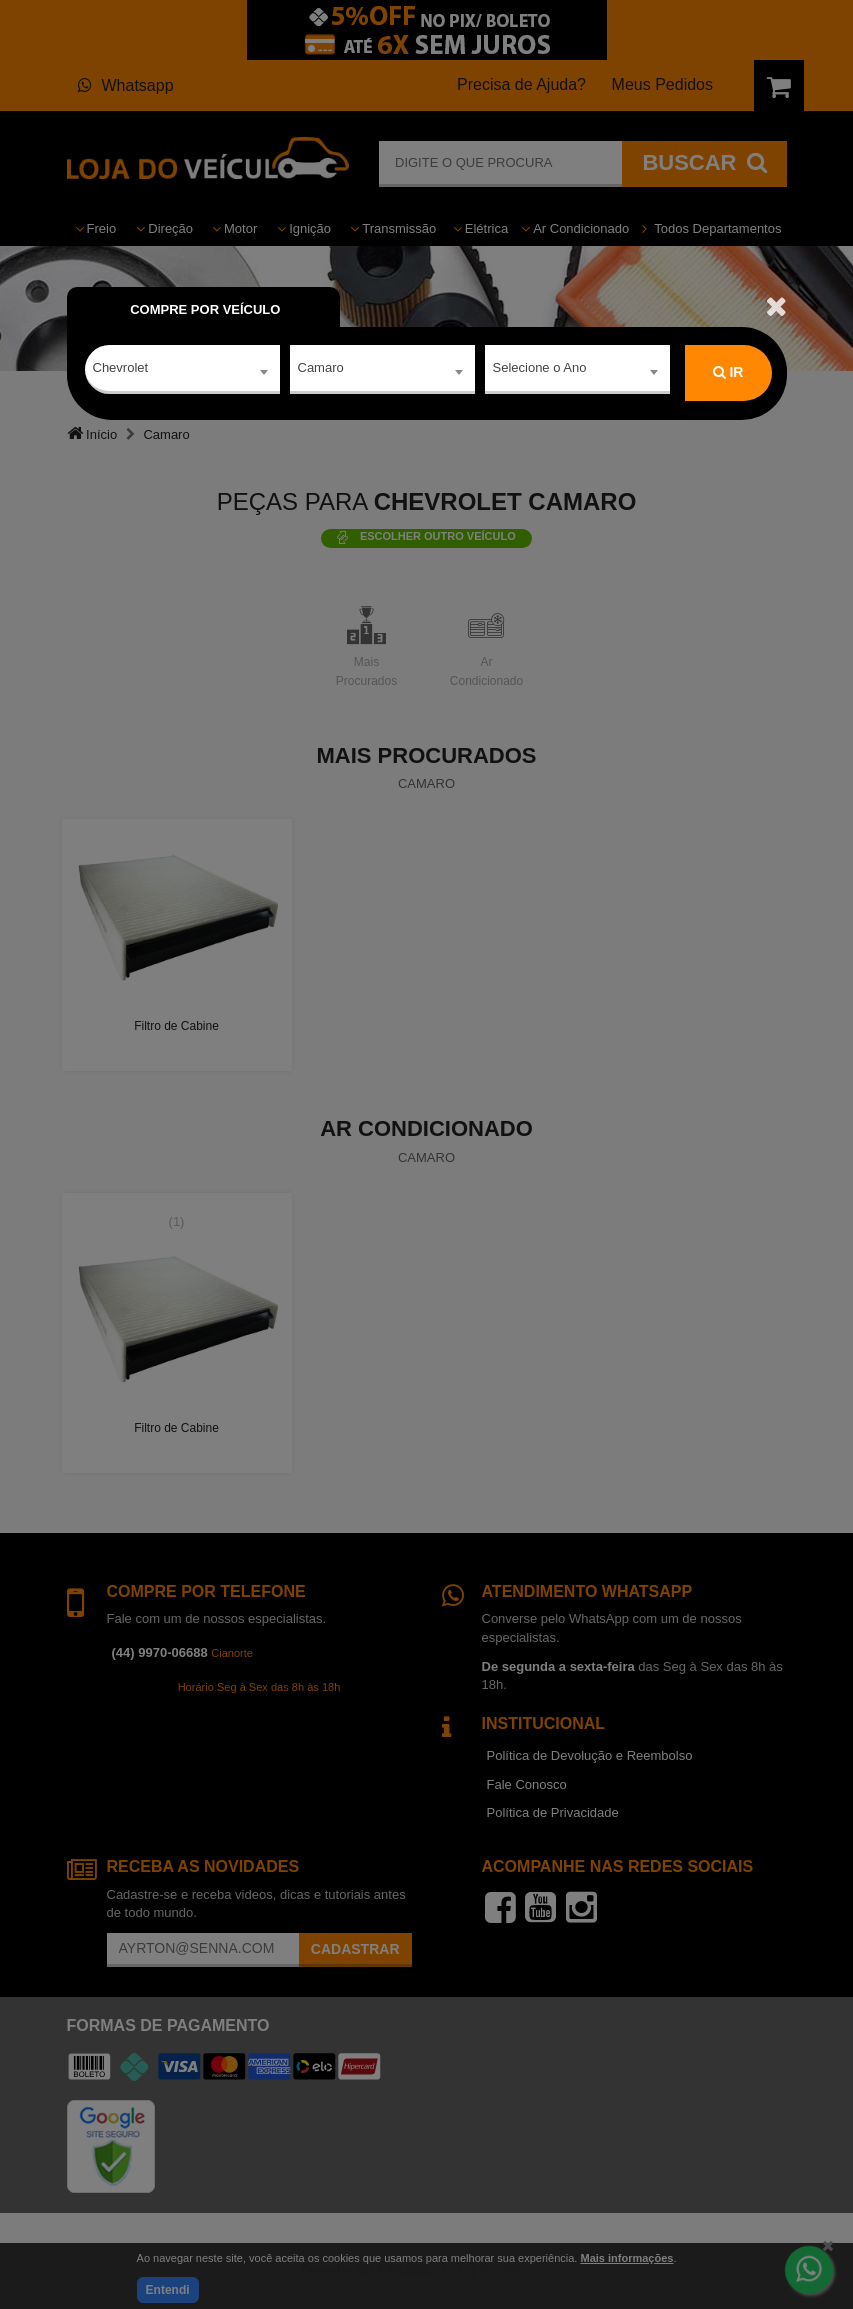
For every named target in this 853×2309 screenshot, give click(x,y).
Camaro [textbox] (321, 371)
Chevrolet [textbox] (121, 371)
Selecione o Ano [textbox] (540, 371)
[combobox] (182, 373)
